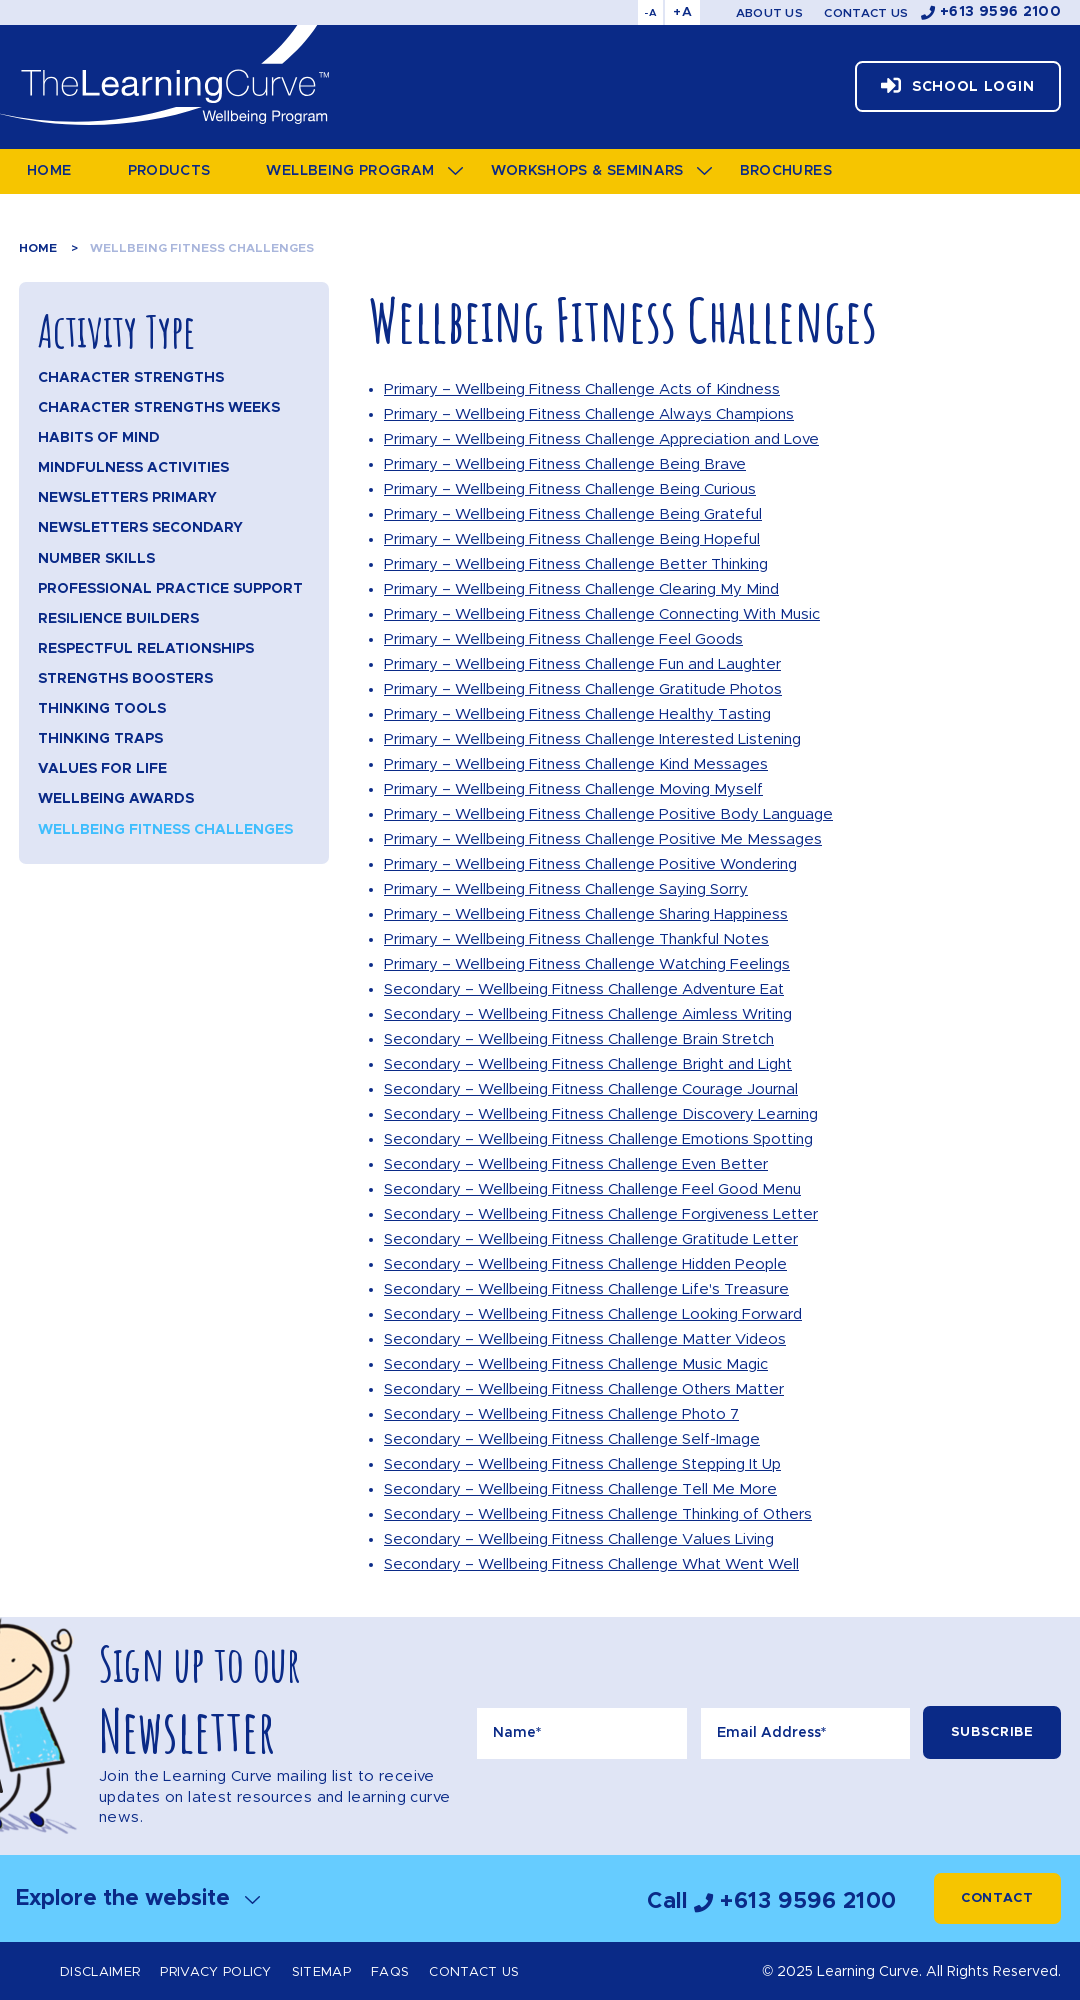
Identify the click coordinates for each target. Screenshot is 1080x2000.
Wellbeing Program (350, 171)
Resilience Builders (118, 619)
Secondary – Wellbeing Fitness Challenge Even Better (576, 1164)
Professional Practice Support (170, 589)
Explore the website (138, 1898)
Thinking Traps (100, 739)
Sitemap (321, 1972)
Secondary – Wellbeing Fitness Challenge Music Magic (576, 1364)
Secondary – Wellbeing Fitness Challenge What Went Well (591, 1564)
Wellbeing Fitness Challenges (202, 248)
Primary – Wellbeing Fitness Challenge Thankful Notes (576, 939)
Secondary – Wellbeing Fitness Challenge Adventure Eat (584, 989)
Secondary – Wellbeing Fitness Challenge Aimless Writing (588, 1014)
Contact (997, 1898)
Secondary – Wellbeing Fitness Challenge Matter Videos (585, 1339)
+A (682, 12)
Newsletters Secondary (140, 528)
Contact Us (866, 13)
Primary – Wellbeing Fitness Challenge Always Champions (589, 414)
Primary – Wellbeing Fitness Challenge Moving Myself (573, 789)
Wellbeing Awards (116, 799)
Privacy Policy (216, 1972)
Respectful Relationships (146, 649)
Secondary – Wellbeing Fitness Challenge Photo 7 (561, 1414)
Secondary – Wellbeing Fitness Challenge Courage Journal (591, 1089)
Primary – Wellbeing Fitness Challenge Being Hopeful (572, 539)
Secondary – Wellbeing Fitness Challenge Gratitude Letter (591, 1239)
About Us (769, 13)
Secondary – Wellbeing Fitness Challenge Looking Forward (593, 1314)
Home (38, 248)
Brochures (786, 171)
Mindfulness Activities (133, 468)
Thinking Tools (102, 709)
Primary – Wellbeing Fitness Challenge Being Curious (570, 489)
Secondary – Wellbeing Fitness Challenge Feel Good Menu (592, 1189)
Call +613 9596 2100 (772, 1901)
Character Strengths (131, 378)
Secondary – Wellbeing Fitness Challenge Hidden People (585, 1264)
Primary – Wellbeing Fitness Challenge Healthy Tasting (577, 714)
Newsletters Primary (127, 498)
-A (650, 13)
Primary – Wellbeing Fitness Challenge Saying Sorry (566, 889)
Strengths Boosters (125, 679)
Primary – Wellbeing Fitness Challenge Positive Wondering (590, 864)
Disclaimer (100, 1972)
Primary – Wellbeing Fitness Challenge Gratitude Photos (583, 689)
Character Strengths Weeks (159, 408)
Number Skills (96, 559)
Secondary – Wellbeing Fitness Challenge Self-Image (572, 1439)
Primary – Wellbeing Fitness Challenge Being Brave (565, 464)
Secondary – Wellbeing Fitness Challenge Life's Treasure (586, 1289)
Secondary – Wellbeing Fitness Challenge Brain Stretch (579, 1039)
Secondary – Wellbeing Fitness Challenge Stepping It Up (582, 1464)
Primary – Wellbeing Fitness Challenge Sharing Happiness (586, 914)
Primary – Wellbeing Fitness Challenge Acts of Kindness (582, 389)
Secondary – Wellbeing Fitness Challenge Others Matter (584, 1389)
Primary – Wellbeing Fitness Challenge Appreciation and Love (601, 439)
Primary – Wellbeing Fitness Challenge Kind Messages (576, 764)
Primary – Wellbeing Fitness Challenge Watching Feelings (587, 964)
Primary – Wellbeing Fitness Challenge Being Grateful (573, 514)
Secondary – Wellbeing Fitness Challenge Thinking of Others (598, 1514)
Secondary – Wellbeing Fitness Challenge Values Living (579, 1539)
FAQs (390, 1972)
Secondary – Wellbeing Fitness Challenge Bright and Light (588, 1064)
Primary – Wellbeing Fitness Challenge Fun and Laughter (582, 664)
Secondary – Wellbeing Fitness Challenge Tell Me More (580, 1489)
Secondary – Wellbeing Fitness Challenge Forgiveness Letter (601, 1214)
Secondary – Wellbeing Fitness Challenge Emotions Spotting (598, 1139)
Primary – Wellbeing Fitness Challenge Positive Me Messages (603, 839)
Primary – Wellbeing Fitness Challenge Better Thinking (576, 564)
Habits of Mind (99, 438)
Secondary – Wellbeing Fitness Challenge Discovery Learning (601, 1114)
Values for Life (102, 769)
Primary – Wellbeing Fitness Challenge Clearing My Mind (581, 589)
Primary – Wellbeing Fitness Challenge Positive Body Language (608, 814)
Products (169, 171)
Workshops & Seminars (587, 171)
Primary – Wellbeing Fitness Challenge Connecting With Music (602, 614)
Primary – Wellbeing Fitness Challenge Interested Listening (592, 739)
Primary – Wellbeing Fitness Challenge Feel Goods (563, 639)
